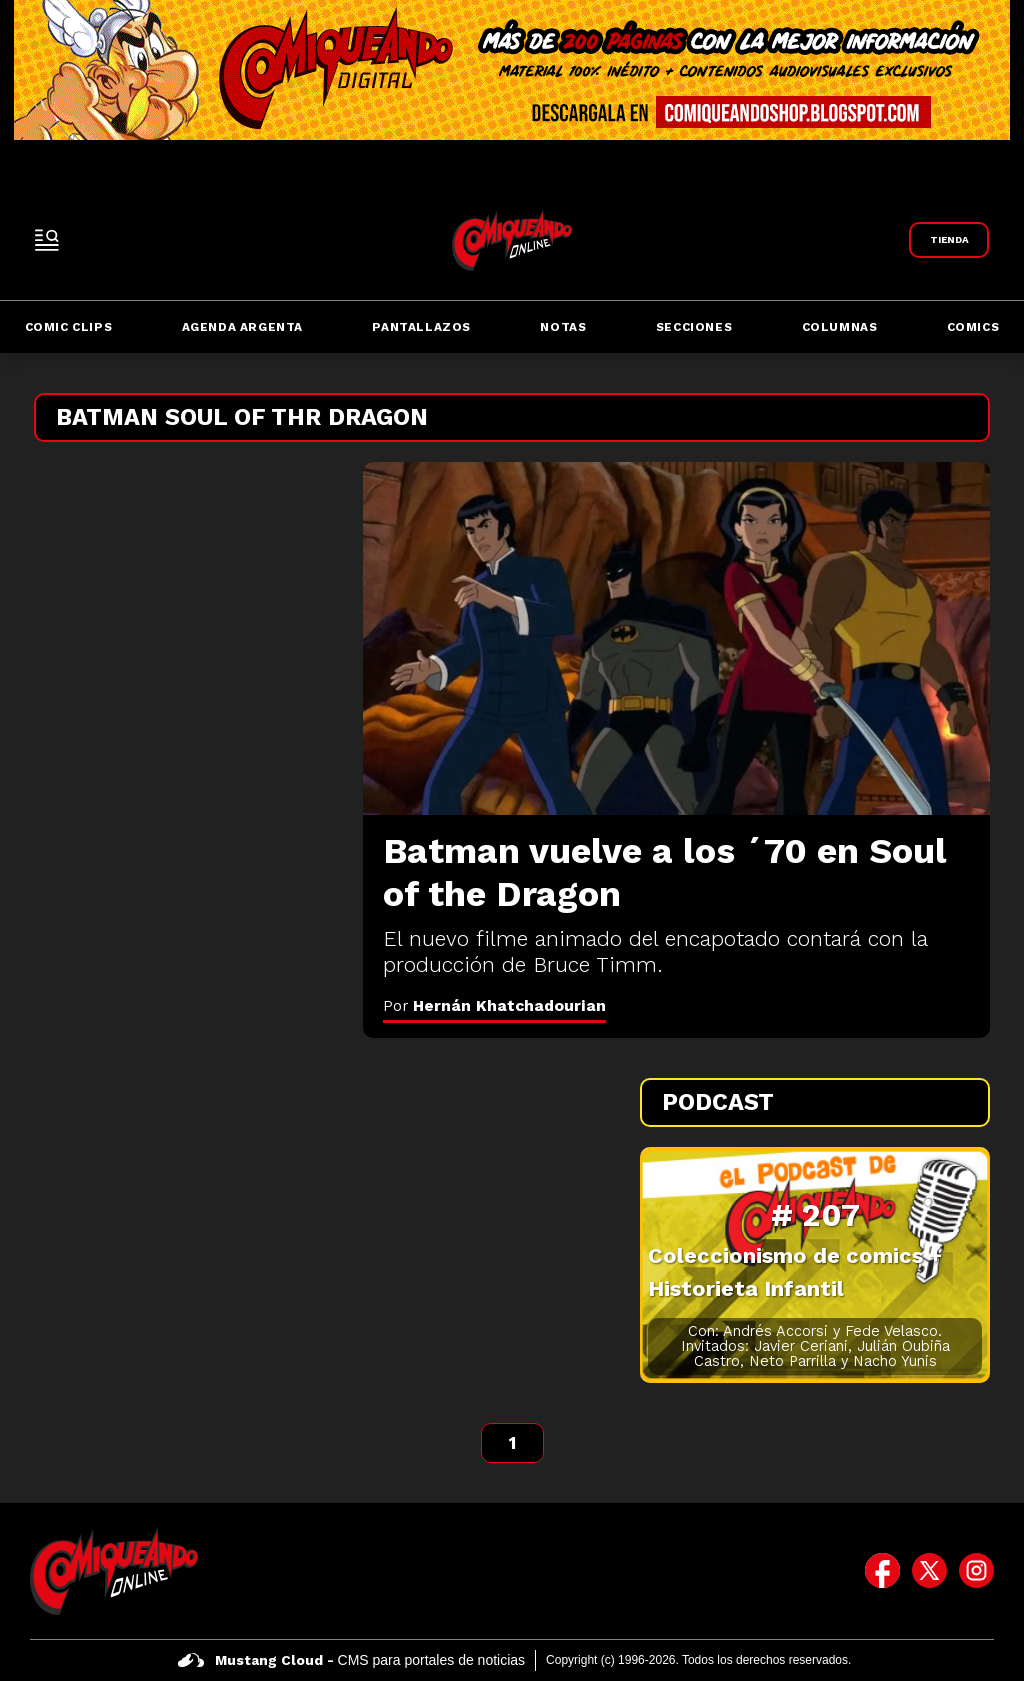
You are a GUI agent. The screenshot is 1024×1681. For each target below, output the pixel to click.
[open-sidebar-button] (47, 240)
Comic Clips (69, 327)
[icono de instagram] (976, 1571)
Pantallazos (421, 327)
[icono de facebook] (882, 1571)
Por (494, 1005)
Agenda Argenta (242, 327)
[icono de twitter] (929, 1571)
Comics (973, 327)
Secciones (694, 327)
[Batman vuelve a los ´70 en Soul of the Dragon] (676, 638)
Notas (563, 327)
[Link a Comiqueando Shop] (949, 240)
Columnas (840, 327)
